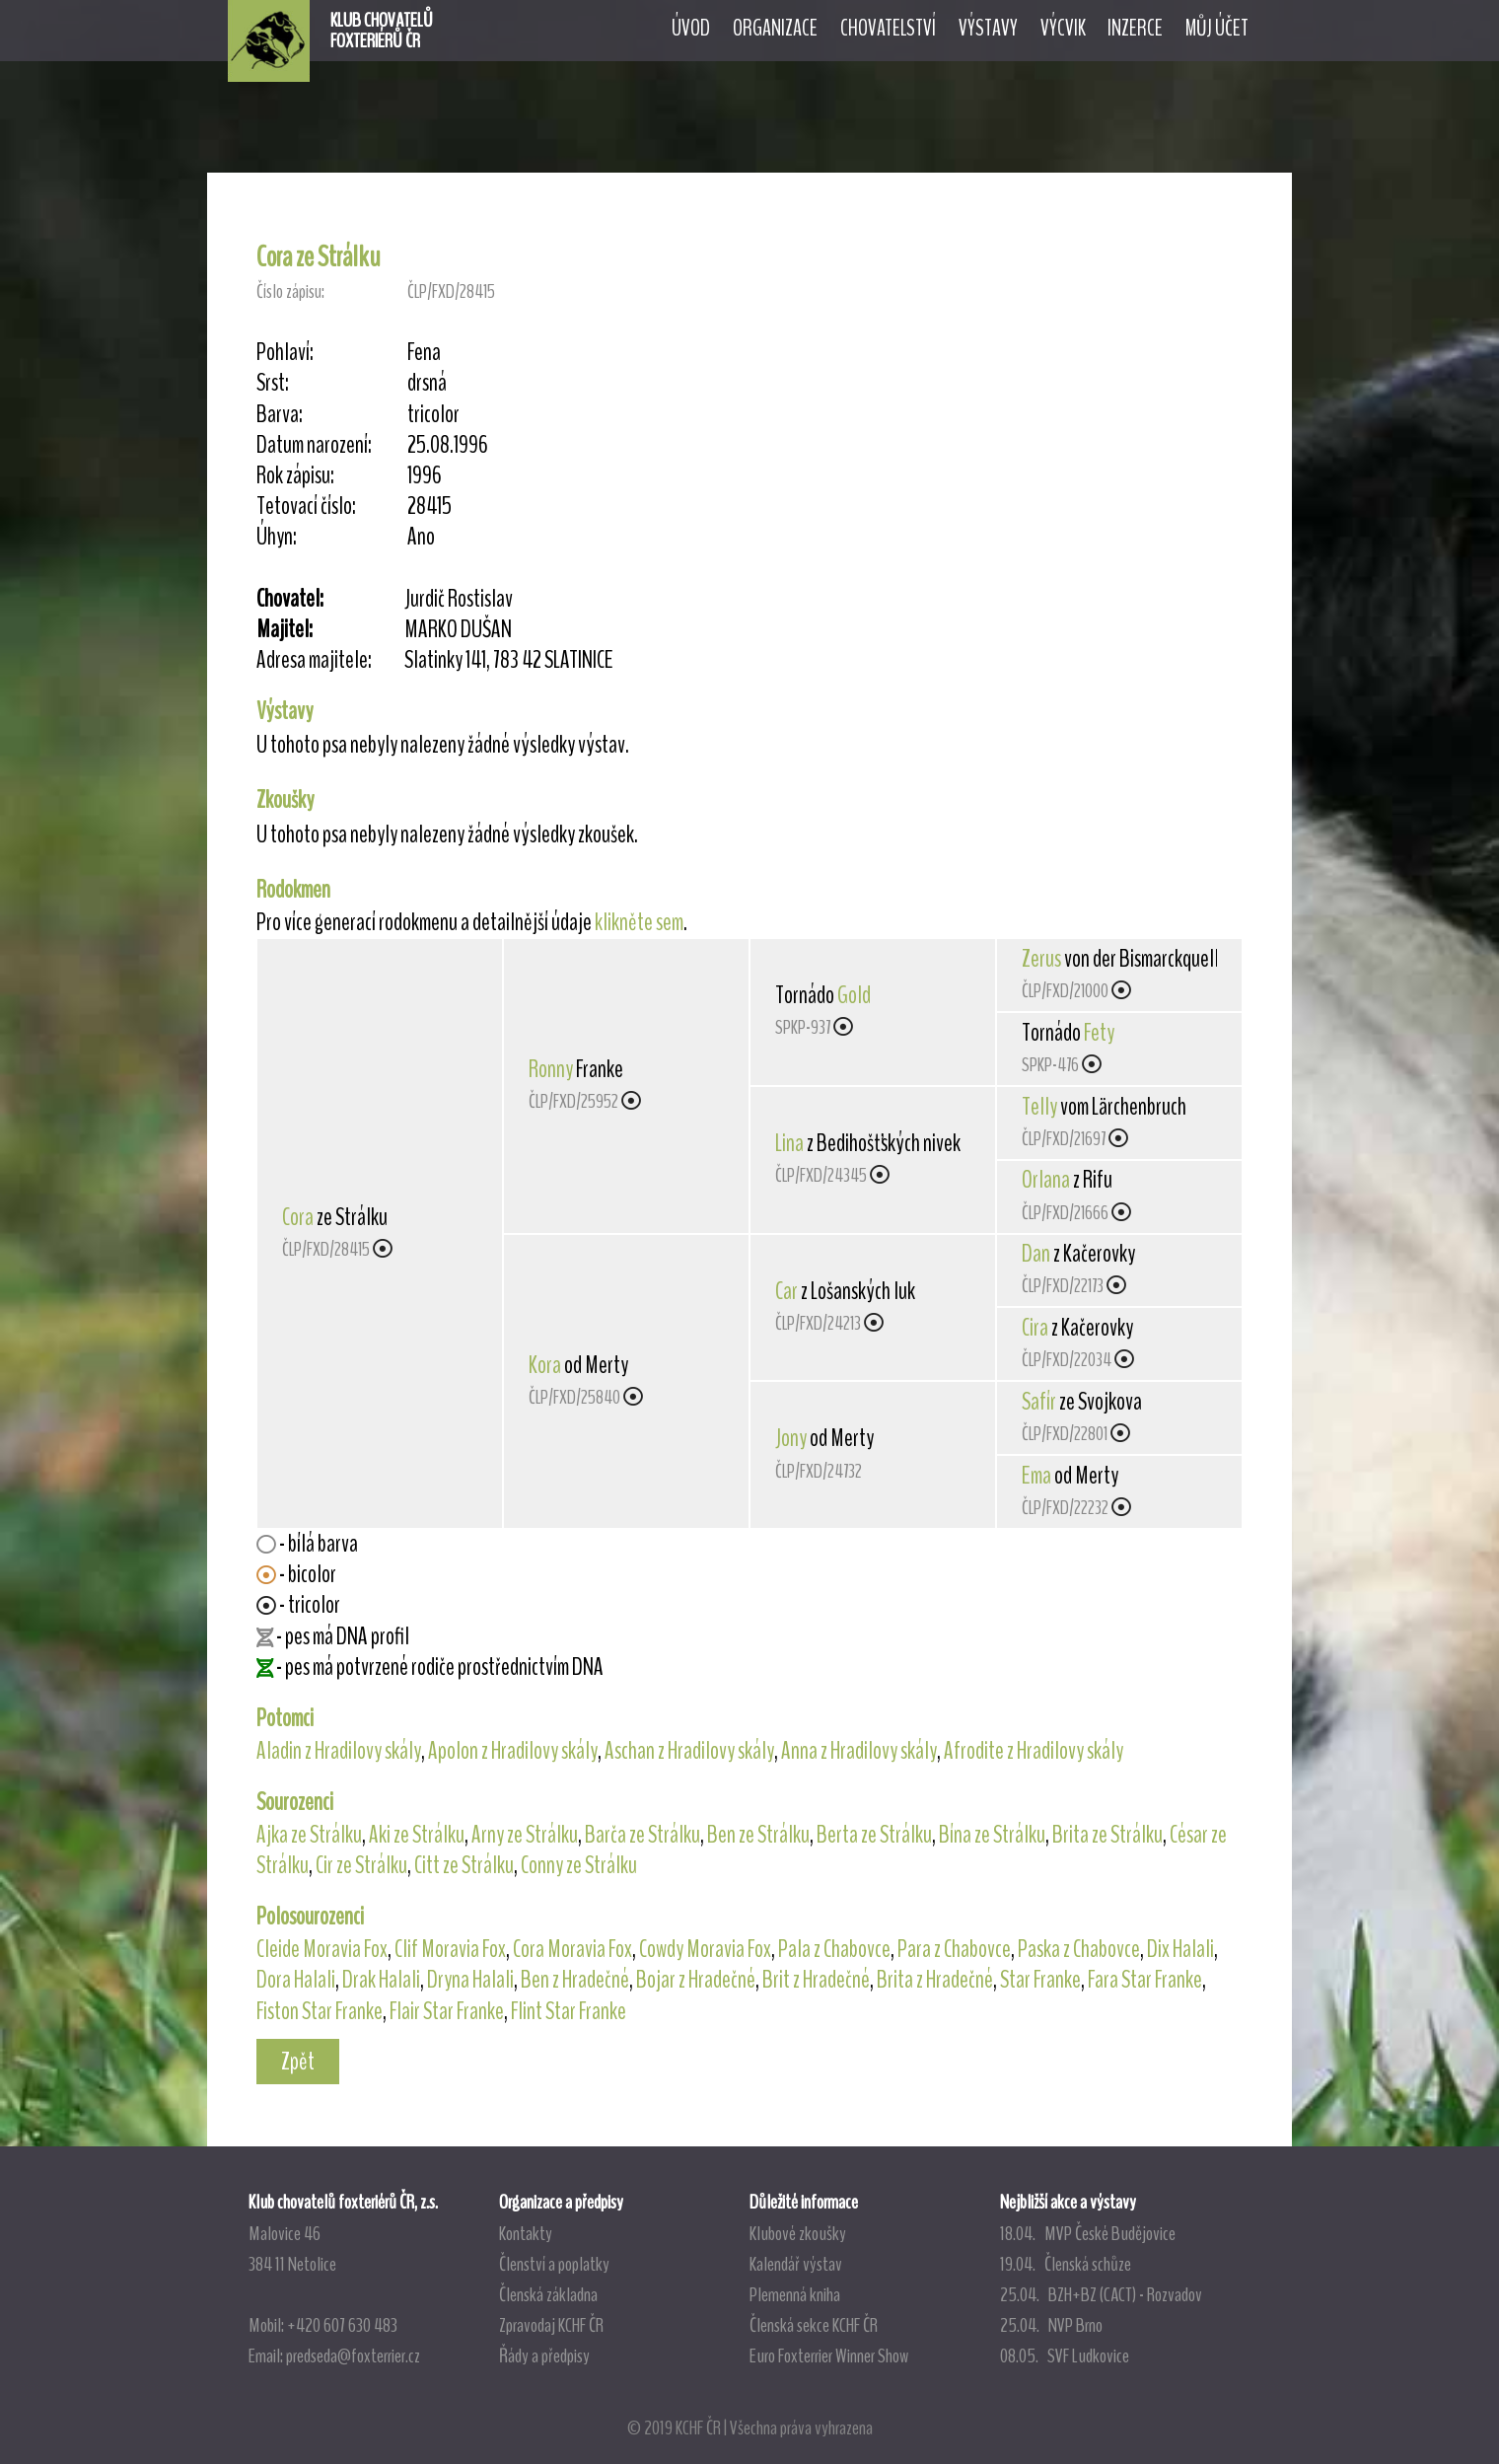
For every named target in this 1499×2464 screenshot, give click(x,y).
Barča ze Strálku (642, 1834)
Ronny (551, 1069)
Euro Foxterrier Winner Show (829, 2355)
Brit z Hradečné (816, 1979)
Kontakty (525, 2233)
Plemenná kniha (795, 2294)
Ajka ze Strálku (309, 1834)
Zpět (298, 2061)
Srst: (272, 383)
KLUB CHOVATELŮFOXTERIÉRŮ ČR (381, 30)
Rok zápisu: (295, 476)
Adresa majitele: (314, 660)
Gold (854, 995)
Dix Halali (1180, 1949)
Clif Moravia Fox (450, 1949)
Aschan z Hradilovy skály (689, 1751)
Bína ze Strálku (992, 1834)
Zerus (1041, 959)
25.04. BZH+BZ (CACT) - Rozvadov (1101, 2294)
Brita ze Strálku (1107, 1834)
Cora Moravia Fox (572, 1949)
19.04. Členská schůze (1065, 2264)
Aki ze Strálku (416, 1834)
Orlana (1046, 1179)
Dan (1036, 1253)
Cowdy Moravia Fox (705, 1949)
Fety (1099, 1033)
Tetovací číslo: (306, 506)
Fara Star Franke (1145, 1979)
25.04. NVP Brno (1051, 2325)
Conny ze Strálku (579, 1865)
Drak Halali (381, 1979)
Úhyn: (276, 537)
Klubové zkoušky (798, 2233)
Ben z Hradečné (575, 1979)
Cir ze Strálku (361, 1865)
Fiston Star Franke (319, 2011)
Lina (789, 1143)
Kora (545, 1365)
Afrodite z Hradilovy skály (1033, 1751)
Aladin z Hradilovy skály (338, 1751)
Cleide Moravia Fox (322, 1949)
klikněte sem (639, 922)
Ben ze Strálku (758, 1834)
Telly (1039, 1106)
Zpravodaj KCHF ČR (551, 2325)
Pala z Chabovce (834, 1949)
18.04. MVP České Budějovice (1088, 2233)
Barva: (279, 414)
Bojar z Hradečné (695, 1979)
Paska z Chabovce (1079, 1949)
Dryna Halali (470, 1979)
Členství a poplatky (554, 2264)
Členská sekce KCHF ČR (814, 2325)
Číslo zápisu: (290, 291)
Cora (298, 1217)
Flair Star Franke (447, 2011)
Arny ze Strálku (524, 1834)
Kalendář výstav (796, 2264)
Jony (791, 1438)
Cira (1035, 1327)
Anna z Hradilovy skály (859, 1751)
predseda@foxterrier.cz (353, 2355)
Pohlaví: (285, 352)
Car (786, 1291)
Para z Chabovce (954, 1949)
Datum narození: (314, 445)
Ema (1036, 1475)
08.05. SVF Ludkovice (1064, 2355)
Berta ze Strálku (874, 1834)
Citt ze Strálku (464, 1865)
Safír (1039, 1401)
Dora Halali (295, 1979)
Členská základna (548, 2294)
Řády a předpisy (544, 2355)
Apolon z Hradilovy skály (513, 1751)
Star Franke (1040, 1979)
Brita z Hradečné (935, 1979)
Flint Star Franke (568, 2011)
